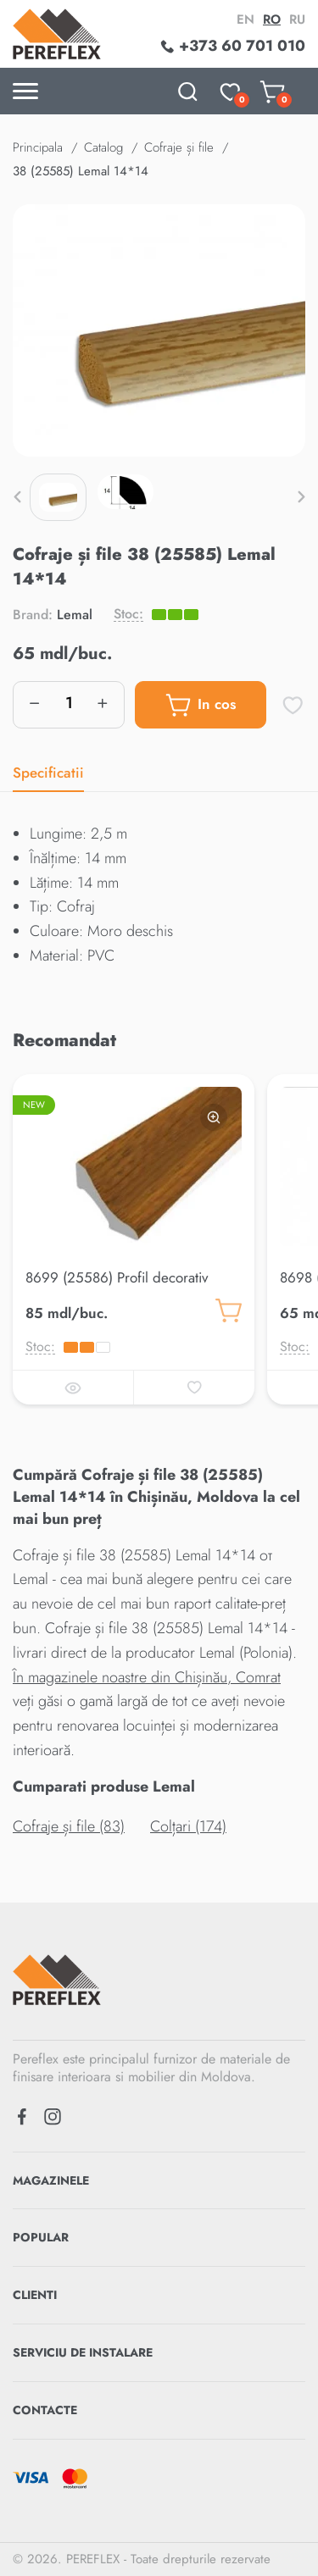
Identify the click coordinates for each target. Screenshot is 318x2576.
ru (297, 19)
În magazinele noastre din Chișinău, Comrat (147, 1677)
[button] (17, 497)
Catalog (103, 147)
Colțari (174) (188, 1826)
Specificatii (48, 772)
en (245, 19)
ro (272, 19)
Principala (38, 147)
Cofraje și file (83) (69, 1826)
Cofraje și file (179, 147)
